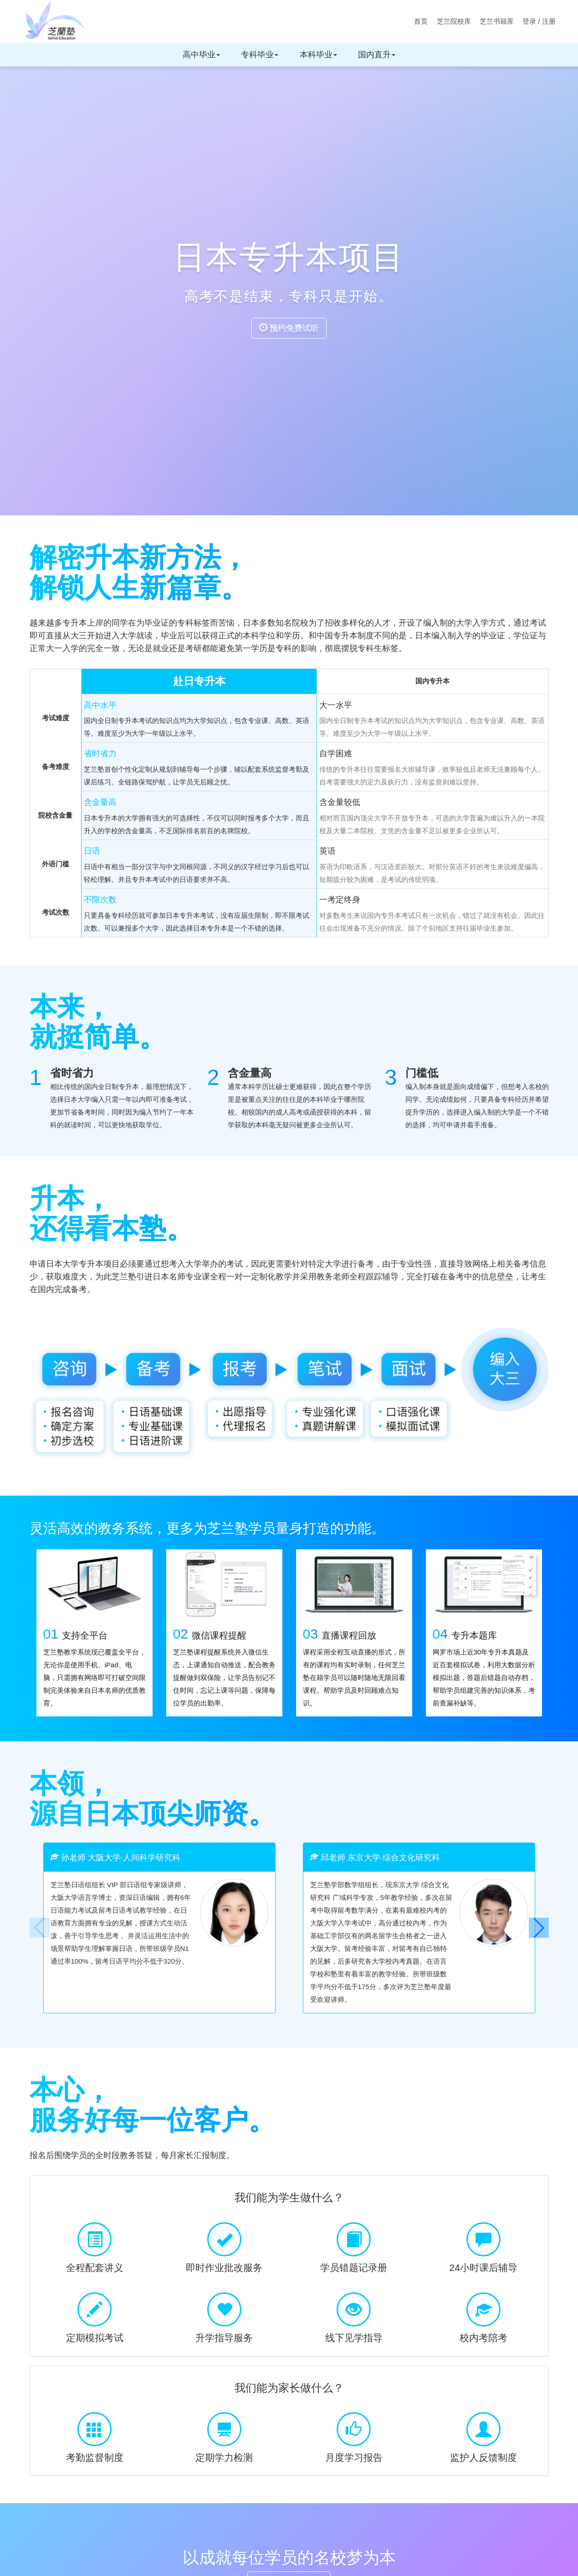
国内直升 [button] (376, 54)
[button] (539, 1928)
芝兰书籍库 (497, 21)
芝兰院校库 (454, 21)
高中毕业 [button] (201, 54)
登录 (529, 21)
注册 (549, 21)
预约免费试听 (289, 328)
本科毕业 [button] (318, 54)
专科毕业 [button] (259, 54)
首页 (421, 21)
